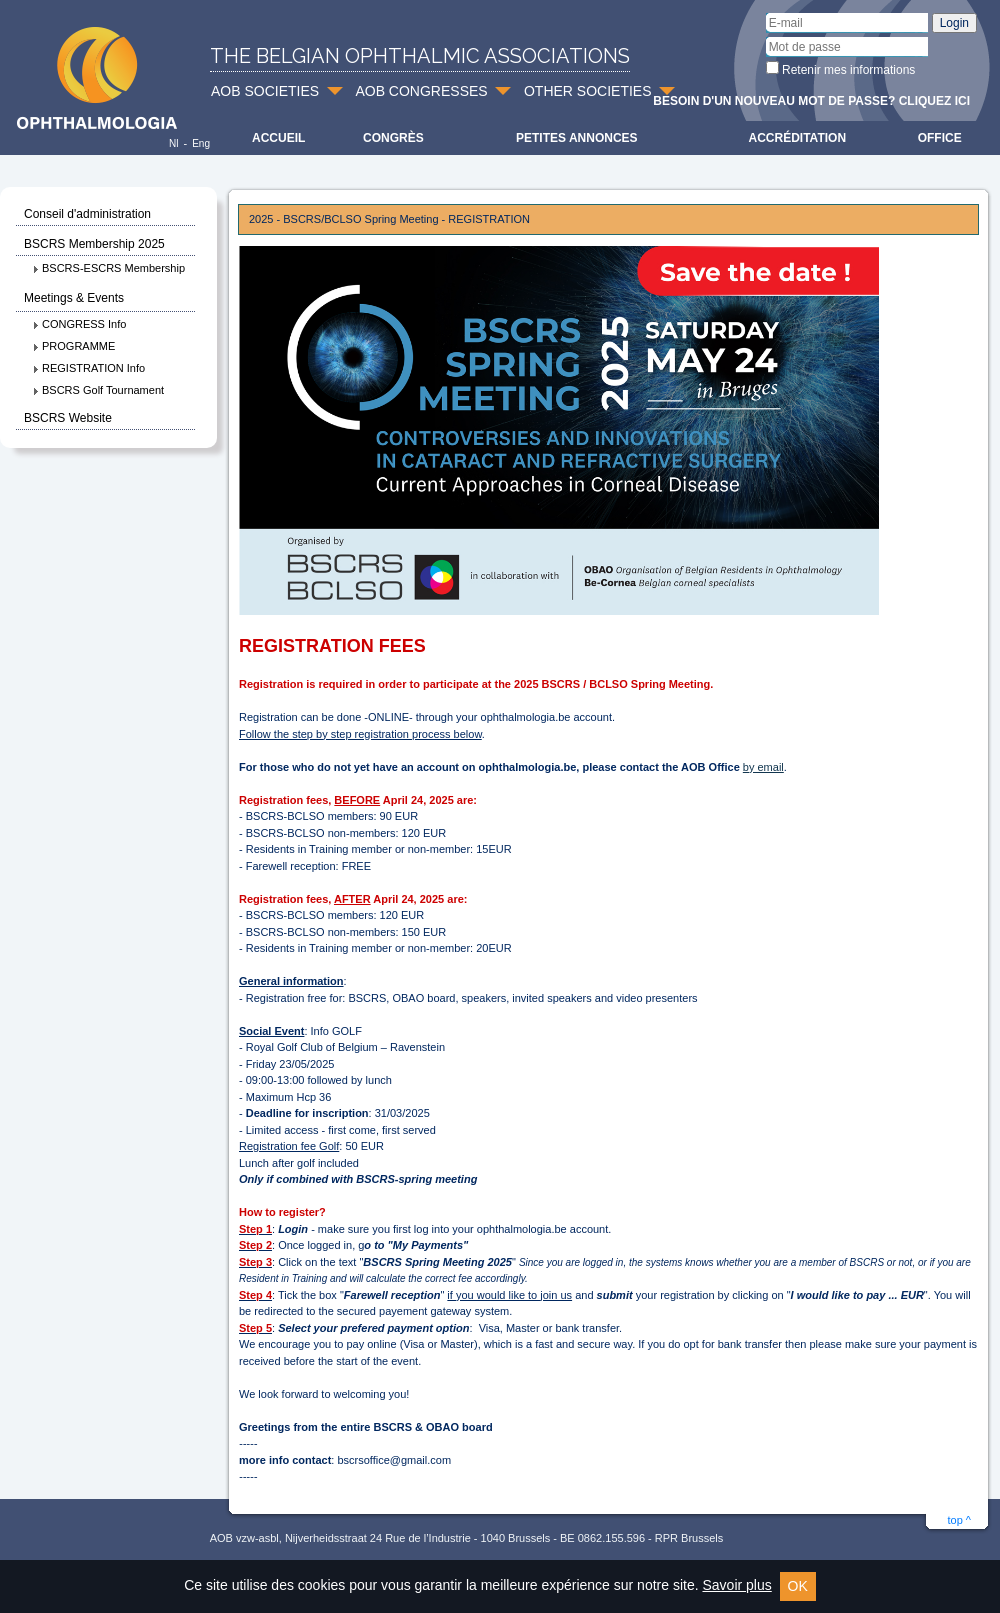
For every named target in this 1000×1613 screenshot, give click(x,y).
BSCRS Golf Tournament (98, 390)
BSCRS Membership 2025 (94, 244)
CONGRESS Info (79, 324)
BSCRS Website (68, 418)
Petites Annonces (577, 138)
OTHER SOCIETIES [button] (588, 91)
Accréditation (798, 138)
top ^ (959, 1520)
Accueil (278, 138)
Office (940, 138)
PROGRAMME (73, 346)
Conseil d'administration (87, 214)
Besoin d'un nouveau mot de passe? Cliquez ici (811, 101)
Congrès (393, 138)
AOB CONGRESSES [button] (421, 91)
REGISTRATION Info (88, 368)
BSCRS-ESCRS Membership (108, 268)
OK (798, 1586)
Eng (201, 143)
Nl (173, 143)
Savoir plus (736, 1585)
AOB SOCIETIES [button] (265, 91)
